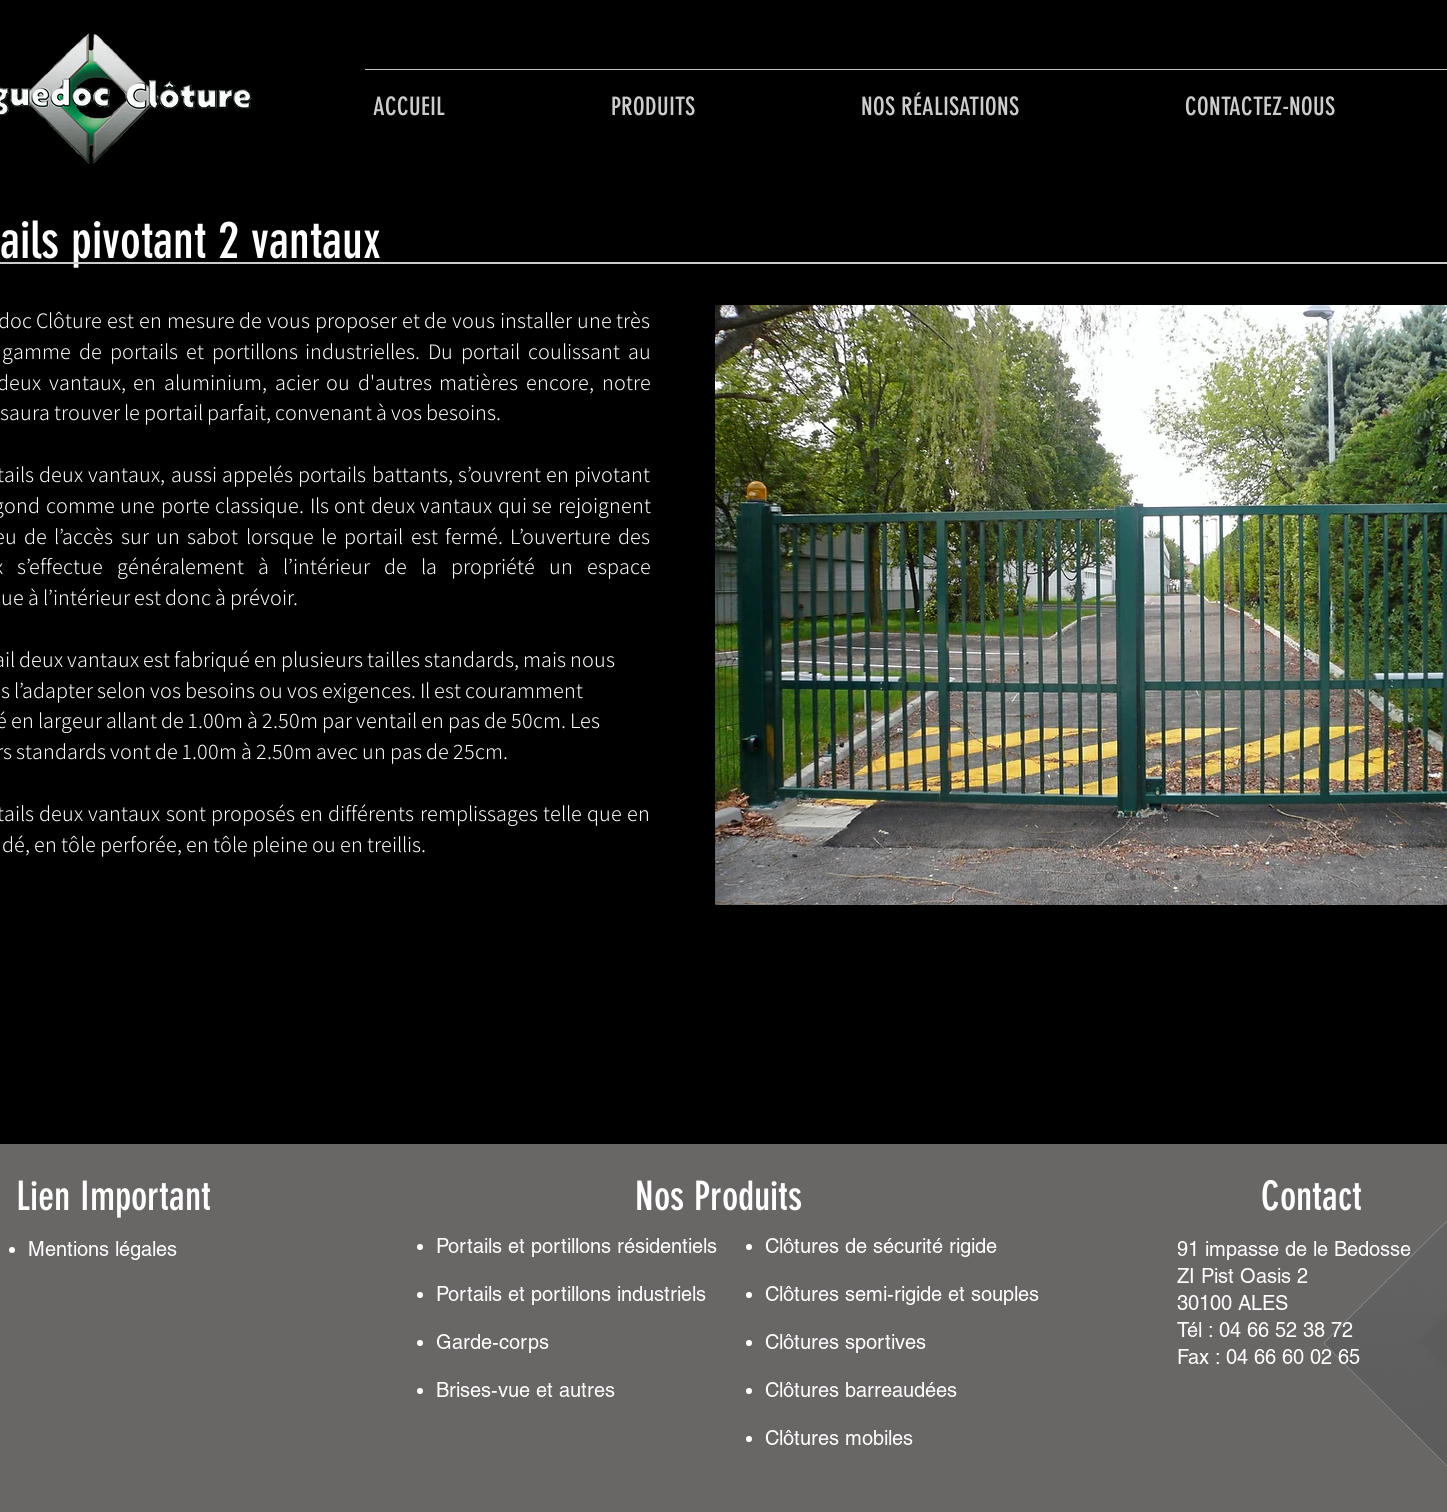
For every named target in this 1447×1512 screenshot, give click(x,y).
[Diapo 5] (1177, 877)
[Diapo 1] (1109, 877)
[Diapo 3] (1133, 877)
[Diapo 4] (1155, 877)
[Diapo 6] (1199, 877)
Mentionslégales (102, 1249)
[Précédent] (733, 605)
